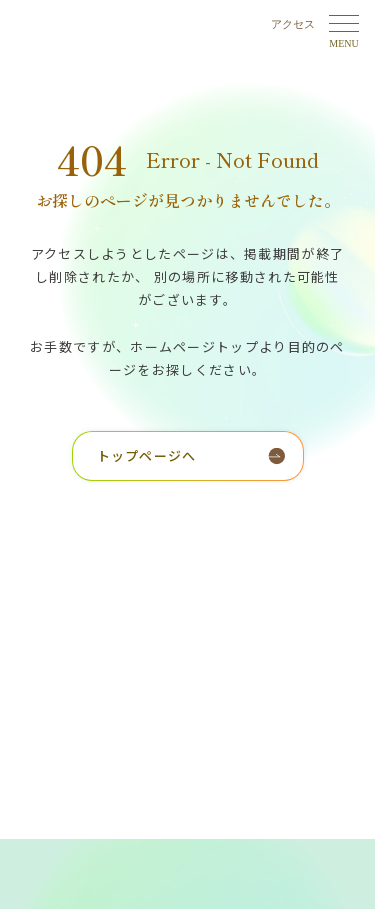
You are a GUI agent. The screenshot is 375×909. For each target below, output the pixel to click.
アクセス (293, 24)
